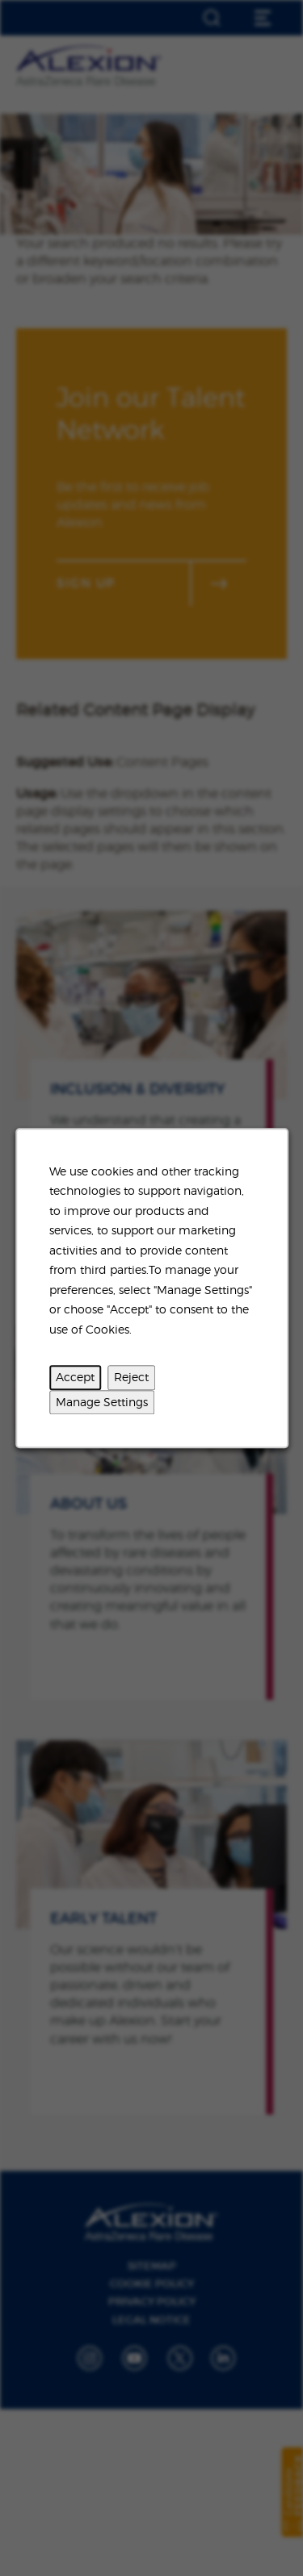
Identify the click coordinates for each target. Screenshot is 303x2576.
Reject (131, 1377)
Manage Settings (102, 1402)
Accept (75, 1377)
